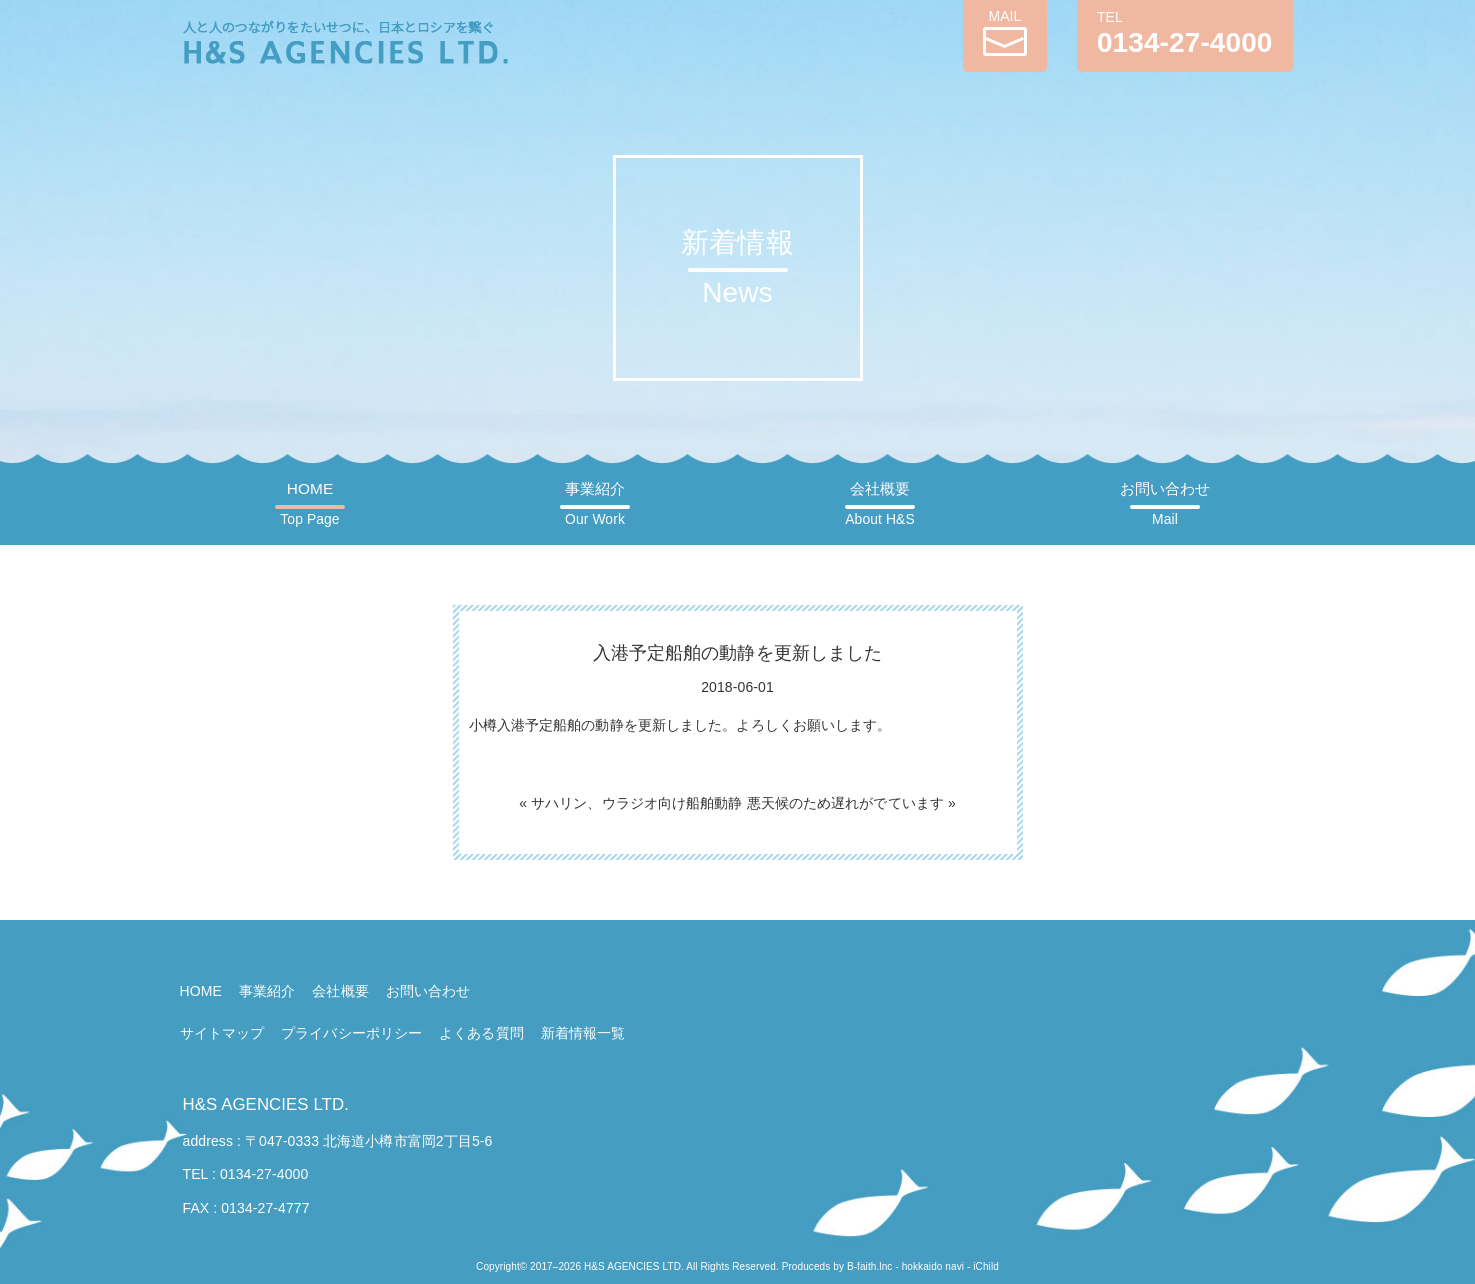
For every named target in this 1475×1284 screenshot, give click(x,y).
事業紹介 (595, 504)
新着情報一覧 (583, 1033)
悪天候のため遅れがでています (845, 803)
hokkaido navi (933, 1266)
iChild (986, 1266)
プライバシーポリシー (351, 1033)
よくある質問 (481, 1033)
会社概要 (879, 504)
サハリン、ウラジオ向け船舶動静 (637, 803)
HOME (309, 504)
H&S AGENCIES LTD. (266, 1104)
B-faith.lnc (870, 1266)
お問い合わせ (1165, 504)
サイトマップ (222, 1033)
